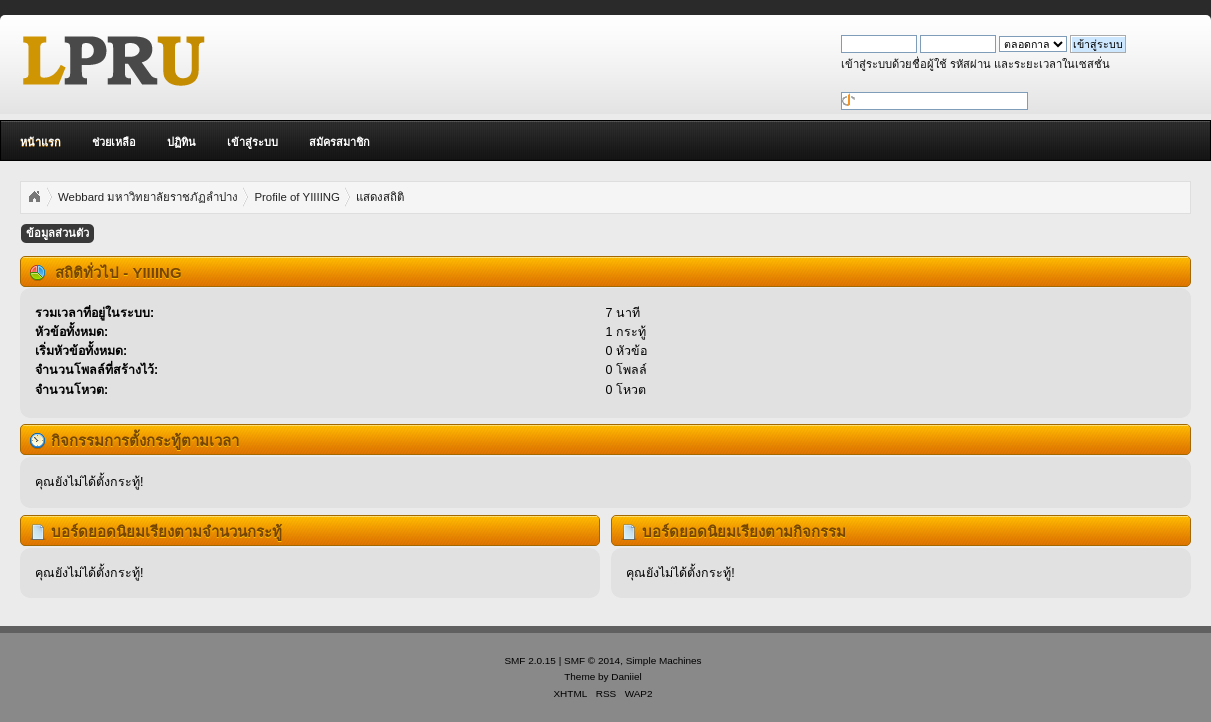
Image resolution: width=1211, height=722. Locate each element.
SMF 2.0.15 (530, 660)
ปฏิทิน (181, 142)
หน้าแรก (40, 142)
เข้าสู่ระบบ (252, 142)
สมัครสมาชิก (339, 142)
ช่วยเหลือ (114, 142)
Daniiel (626, 676)
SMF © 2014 (592, 660)
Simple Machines (664, 660)
